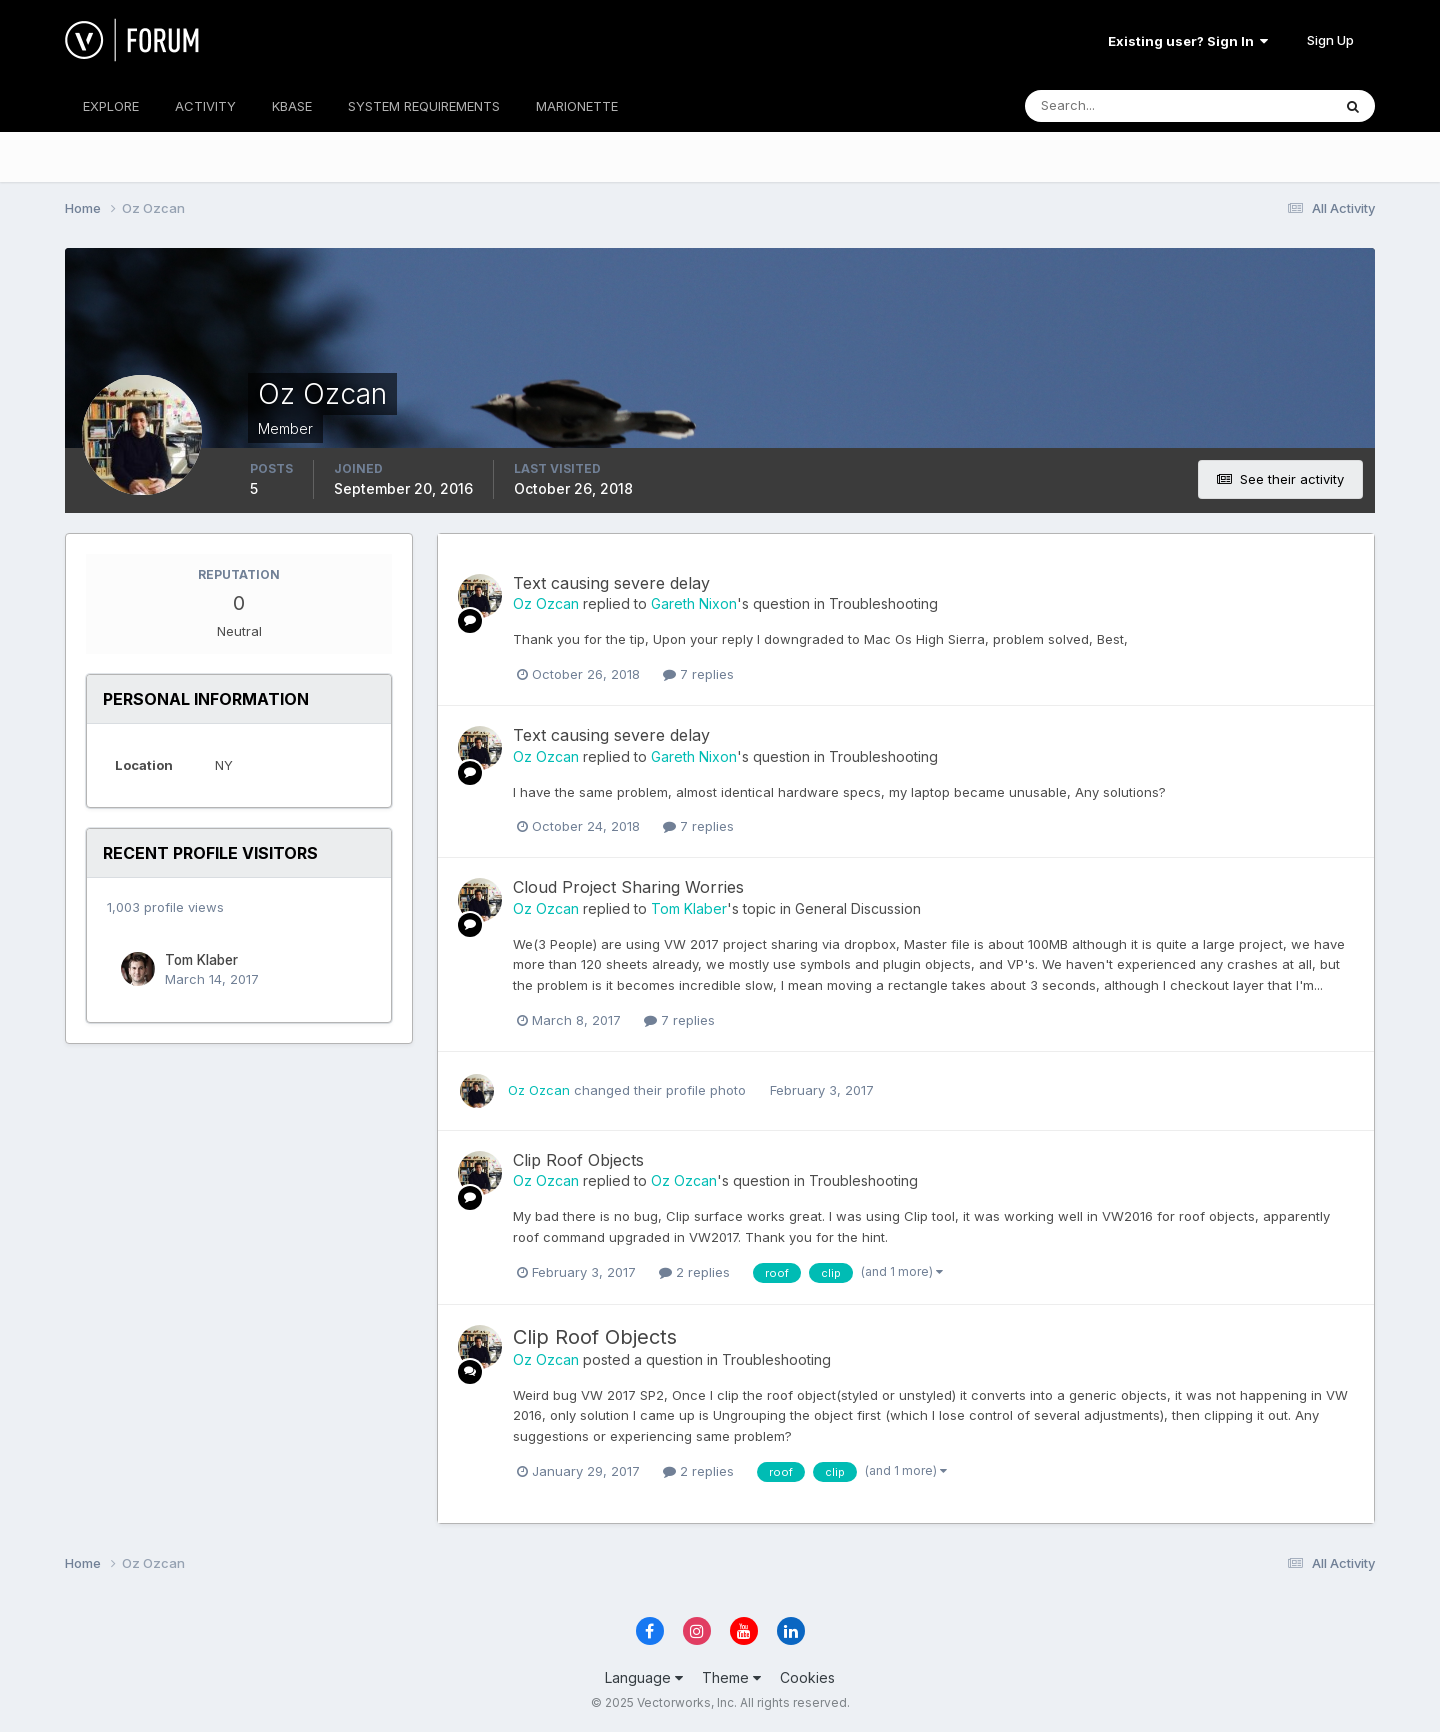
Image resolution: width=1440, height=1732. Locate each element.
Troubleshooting (883, 603)
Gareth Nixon (694, 603)
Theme (731, 1677)
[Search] (1113, 106)
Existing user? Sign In (1188, 41)
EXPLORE (111, 106)
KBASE (292, 106)
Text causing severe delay (611, 583)
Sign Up (1330, 40)
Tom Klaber (201, 960)
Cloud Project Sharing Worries (628, 887)
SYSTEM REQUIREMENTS (424, 106)
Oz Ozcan (546, 603)
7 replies (698, 674)
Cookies (807, 1677)
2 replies (694, 1272)
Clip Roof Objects (578, 1160)
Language (644, 1677)
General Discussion (858, 908)
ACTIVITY (205, 106)
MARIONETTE (577, 106)
